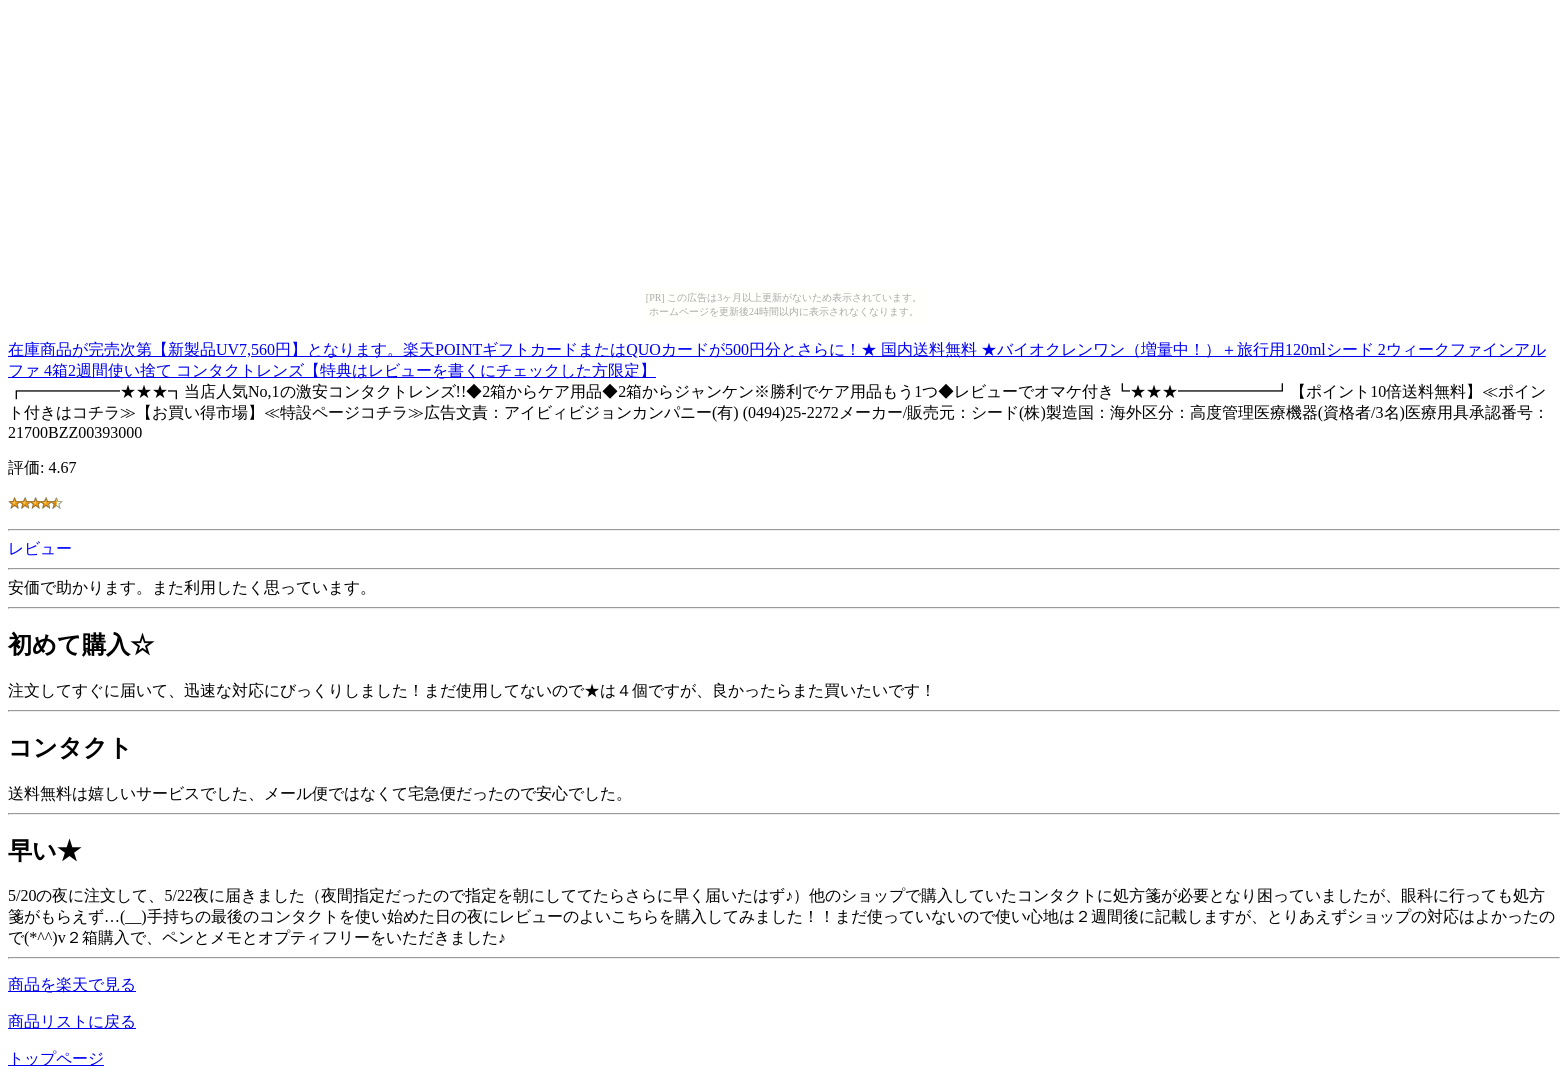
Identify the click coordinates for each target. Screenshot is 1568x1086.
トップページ (56, 1058)
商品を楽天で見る (72, 984)
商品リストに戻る (72, 1021)
